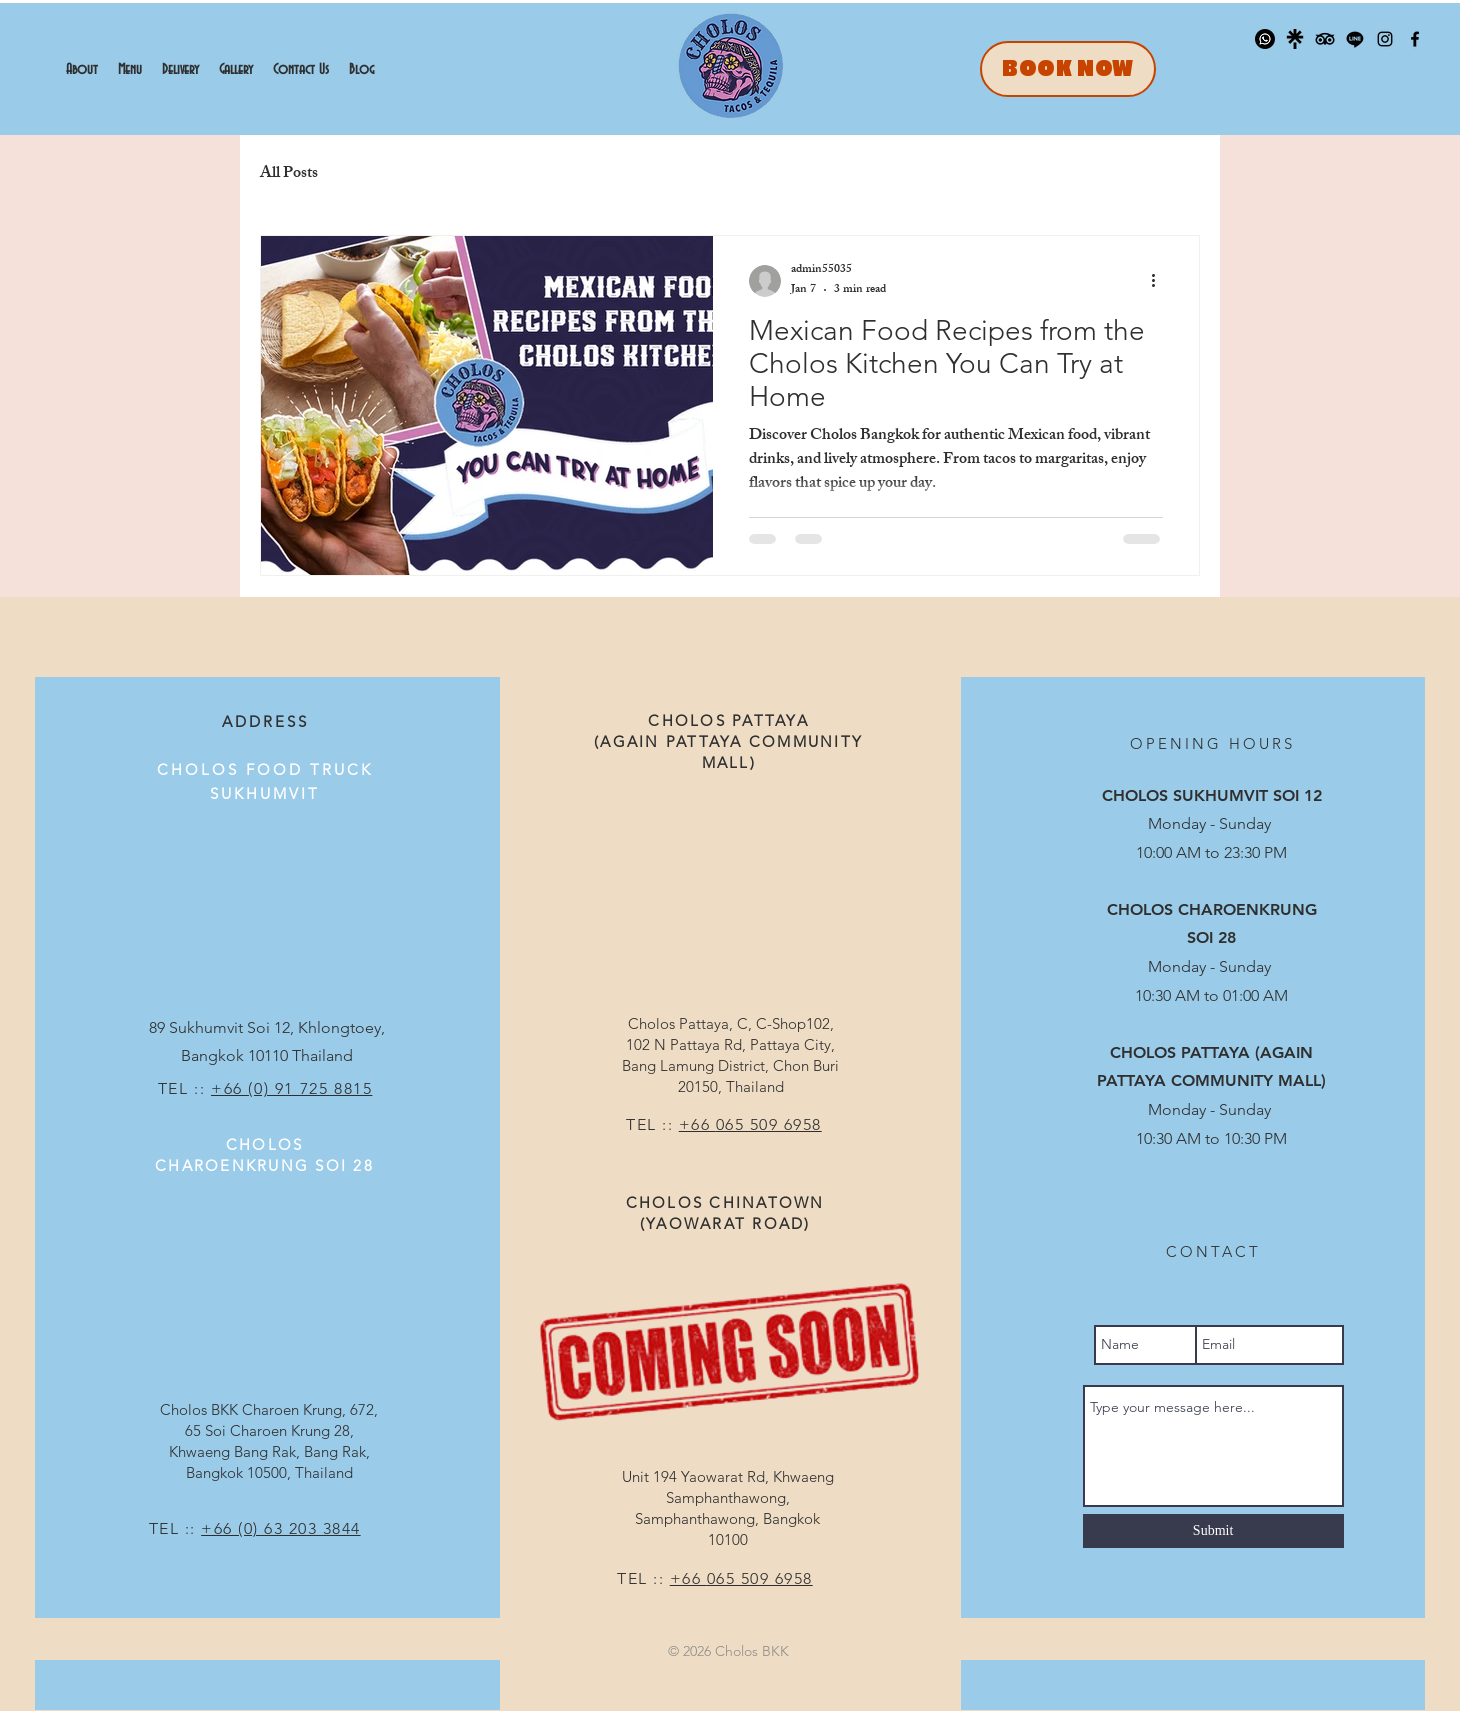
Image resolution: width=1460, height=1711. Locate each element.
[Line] (1355, 39)
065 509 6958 (769, 1124)
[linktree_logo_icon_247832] (1295, 39)
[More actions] (1160, 281)
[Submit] (1213, 1531)
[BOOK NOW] (1068, 69)
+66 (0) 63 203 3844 (281, 1528)
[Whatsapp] (1265, 39)
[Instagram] (1385, 39)
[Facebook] (1415, 39)
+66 (697, 1124)
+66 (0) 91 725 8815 (291, 1088)
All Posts (289, 175)
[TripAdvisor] (1325, 39)
